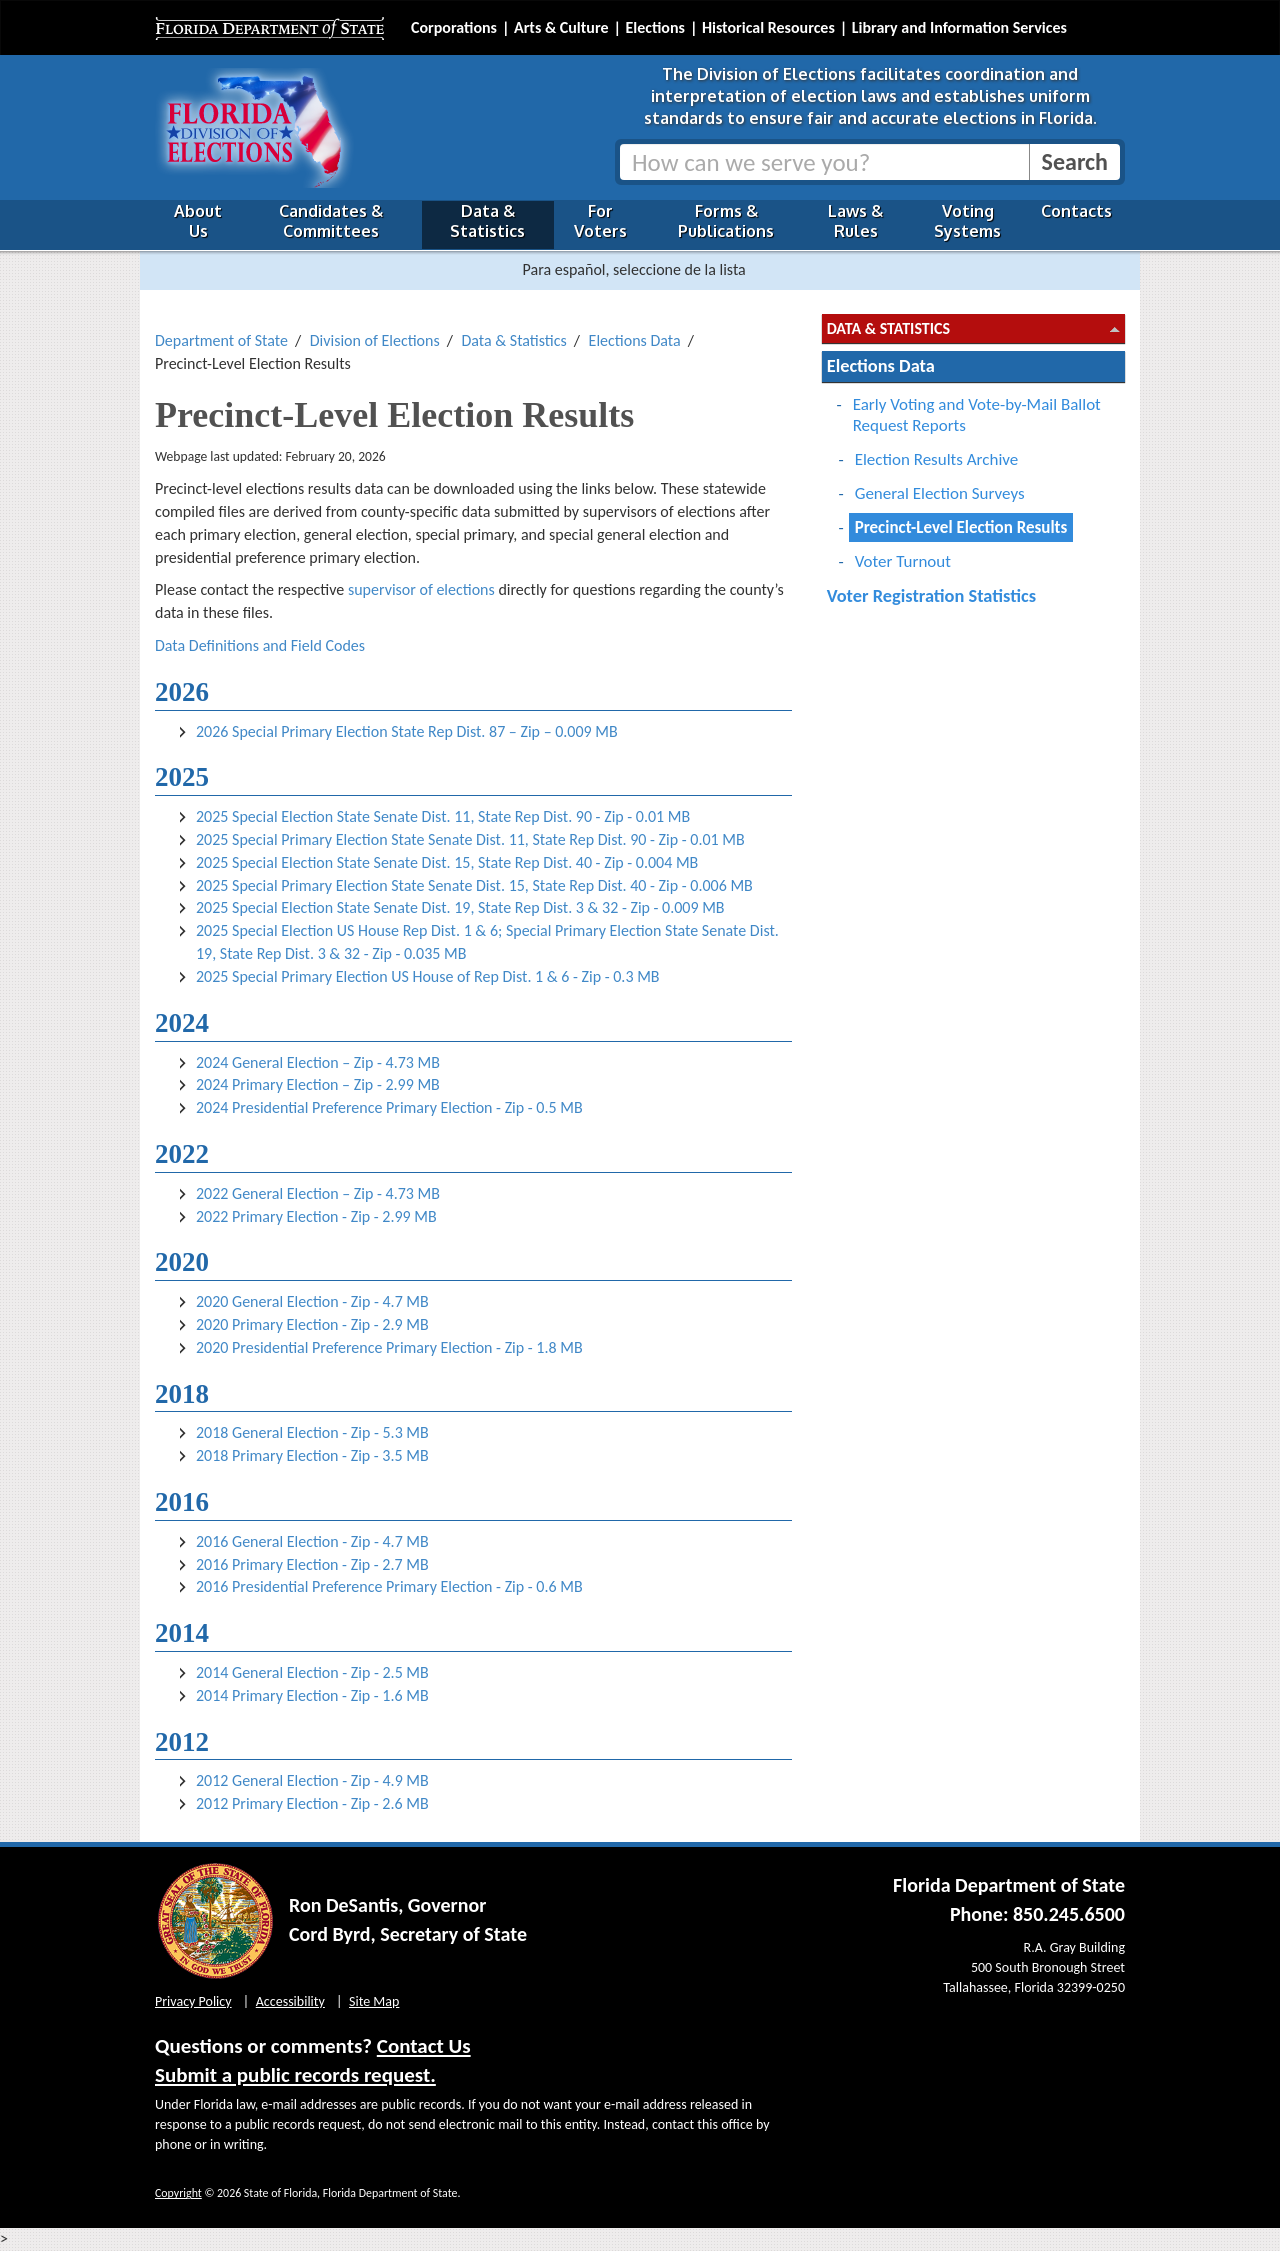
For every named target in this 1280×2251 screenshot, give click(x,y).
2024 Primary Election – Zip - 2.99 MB (318, 1084)
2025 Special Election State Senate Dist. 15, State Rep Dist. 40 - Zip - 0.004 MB (447, 862)
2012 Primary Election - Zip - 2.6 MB (312, 1803)
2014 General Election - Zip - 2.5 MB (312, 1672)
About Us (198, 221)
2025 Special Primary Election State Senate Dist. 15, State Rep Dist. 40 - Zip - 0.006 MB (474, 885)
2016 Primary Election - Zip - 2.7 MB (312, 1564)
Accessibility (290, 2001)
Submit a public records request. (295, 2075)
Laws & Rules (855, 221)
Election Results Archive (937, 459)
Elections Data (635, 340)
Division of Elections (375, 340)
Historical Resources (768, 27)
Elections (654, 27)
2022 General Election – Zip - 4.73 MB (318, 1193)
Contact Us (424, 2046)
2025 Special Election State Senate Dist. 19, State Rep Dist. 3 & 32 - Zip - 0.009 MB (460, 907)
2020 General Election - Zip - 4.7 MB (312, 1301)
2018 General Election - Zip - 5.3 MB (312, 1432)
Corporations (454, 27)
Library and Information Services (959, 27)
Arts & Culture (561, 27)
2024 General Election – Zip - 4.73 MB (318, 1062)
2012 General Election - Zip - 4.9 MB (312, 1780)
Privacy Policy (193, 2001)
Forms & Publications (726, 221)
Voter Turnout (903, 561)
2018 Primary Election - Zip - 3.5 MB (312, 1455)
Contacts (1076, 211)
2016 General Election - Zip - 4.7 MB (312, 1541)
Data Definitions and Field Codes (260, 645)
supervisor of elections (421, 589)
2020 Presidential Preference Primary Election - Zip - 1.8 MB (389, 1347)
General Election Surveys (940, 493)
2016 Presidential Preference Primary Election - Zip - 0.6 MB (389, 1586)
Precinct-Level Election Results (961, 527)
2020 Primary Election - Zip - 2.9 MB (312, 1324)
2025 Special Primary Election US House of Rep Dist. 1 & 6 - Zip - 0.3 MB (428, 976)
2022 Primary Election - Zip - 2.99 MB (316, 1216)
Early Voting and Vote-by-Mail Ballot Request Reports (977, 415)
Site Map (374, 2001)
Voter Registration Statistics (931, 595)
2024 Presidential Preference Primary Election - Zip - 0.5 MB (389, 1107)
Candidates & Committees (331, 221)
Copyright (178, 2193)
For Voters (600, 221)
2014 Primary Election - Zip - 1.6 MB (312, 1695)
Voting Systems (967, 221)
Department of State (221, 340)
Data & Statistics (487, 221)
